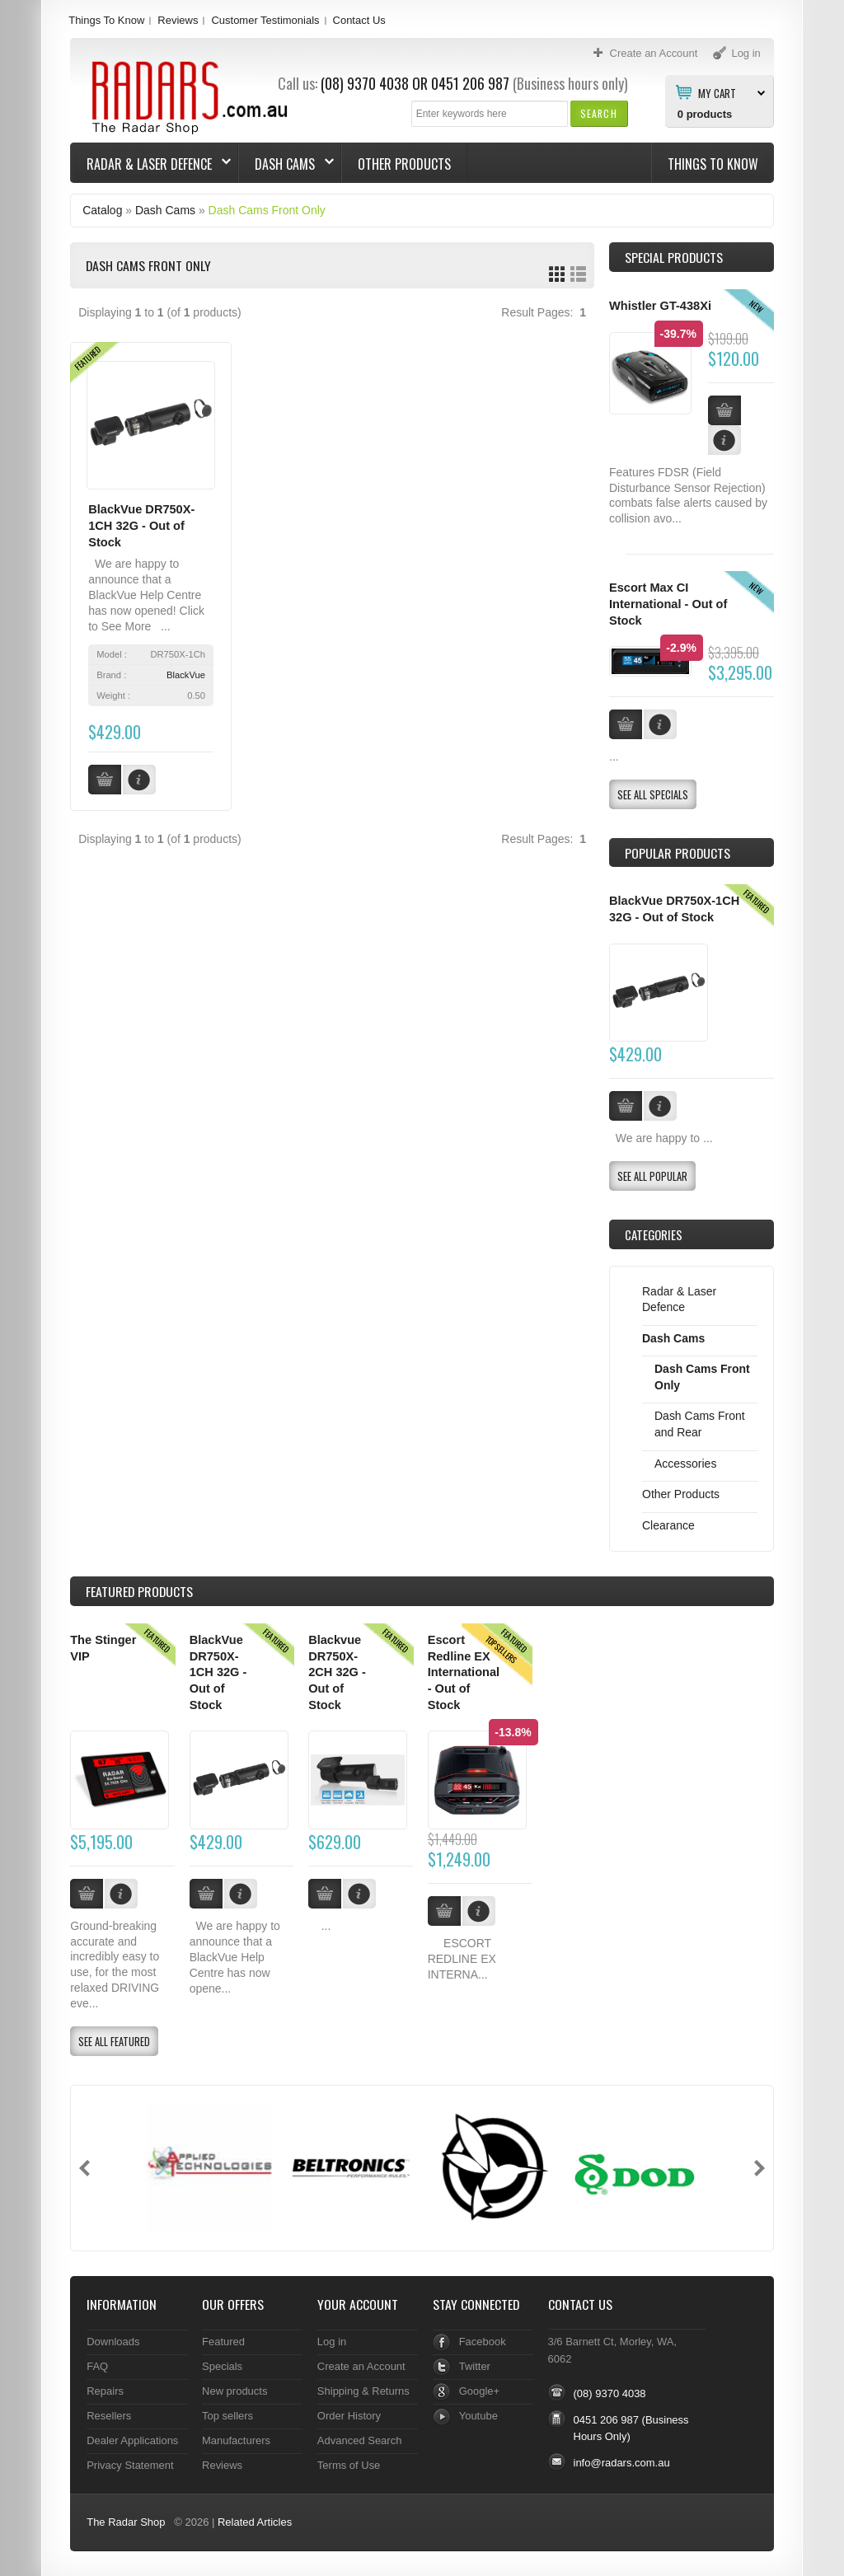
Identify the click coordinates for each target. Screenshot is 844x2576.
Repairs (105, 2391)
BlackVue (185, 675)
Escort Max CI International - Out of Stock (668, 603)
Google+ (479, 2391)
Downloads (113, 2341)
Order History (349, 2416)
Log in (331, 2341)
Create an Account (361, 2366)
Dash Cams (286, 164)
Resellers (109, 2416)
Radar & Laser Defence (151, 164)
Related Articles (255, 2522)
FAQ (97, 2366)
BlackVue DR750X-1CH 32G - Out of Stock (141, 525)
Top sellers (227, 2416)
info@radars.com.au (622, 2463)
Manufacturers (236, 2440)
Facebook (482, 2341)
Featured (223, 2341)
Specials (222, 2366)
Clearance (668, 1525)
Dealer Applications (132, 2440)
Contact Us (359, 20)
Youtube (478, 2416)
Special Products (674, 257)
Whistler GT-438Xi (660, 305)
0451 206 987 (470, 83)
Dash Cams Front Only (267, 210)
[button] (598, 113)
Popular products (677, 853)
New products (234, 2391)
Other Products (404, 164)
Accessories (685, 1463)
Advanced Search (359, 2440)
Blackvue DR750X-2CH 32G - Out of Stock (337, 1672)
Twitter (474, 2366)
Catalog (102, 210)
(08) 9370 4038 (365, 83)
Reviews (177, 20)
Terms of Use (348, 2465)
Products (139, 1591)
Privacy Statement (130, 2465)
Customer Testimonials (265, 20)
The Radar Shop (126, 2522)
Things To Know (106, 20)
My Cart (717, 92)
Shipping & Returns (363, 2391)
